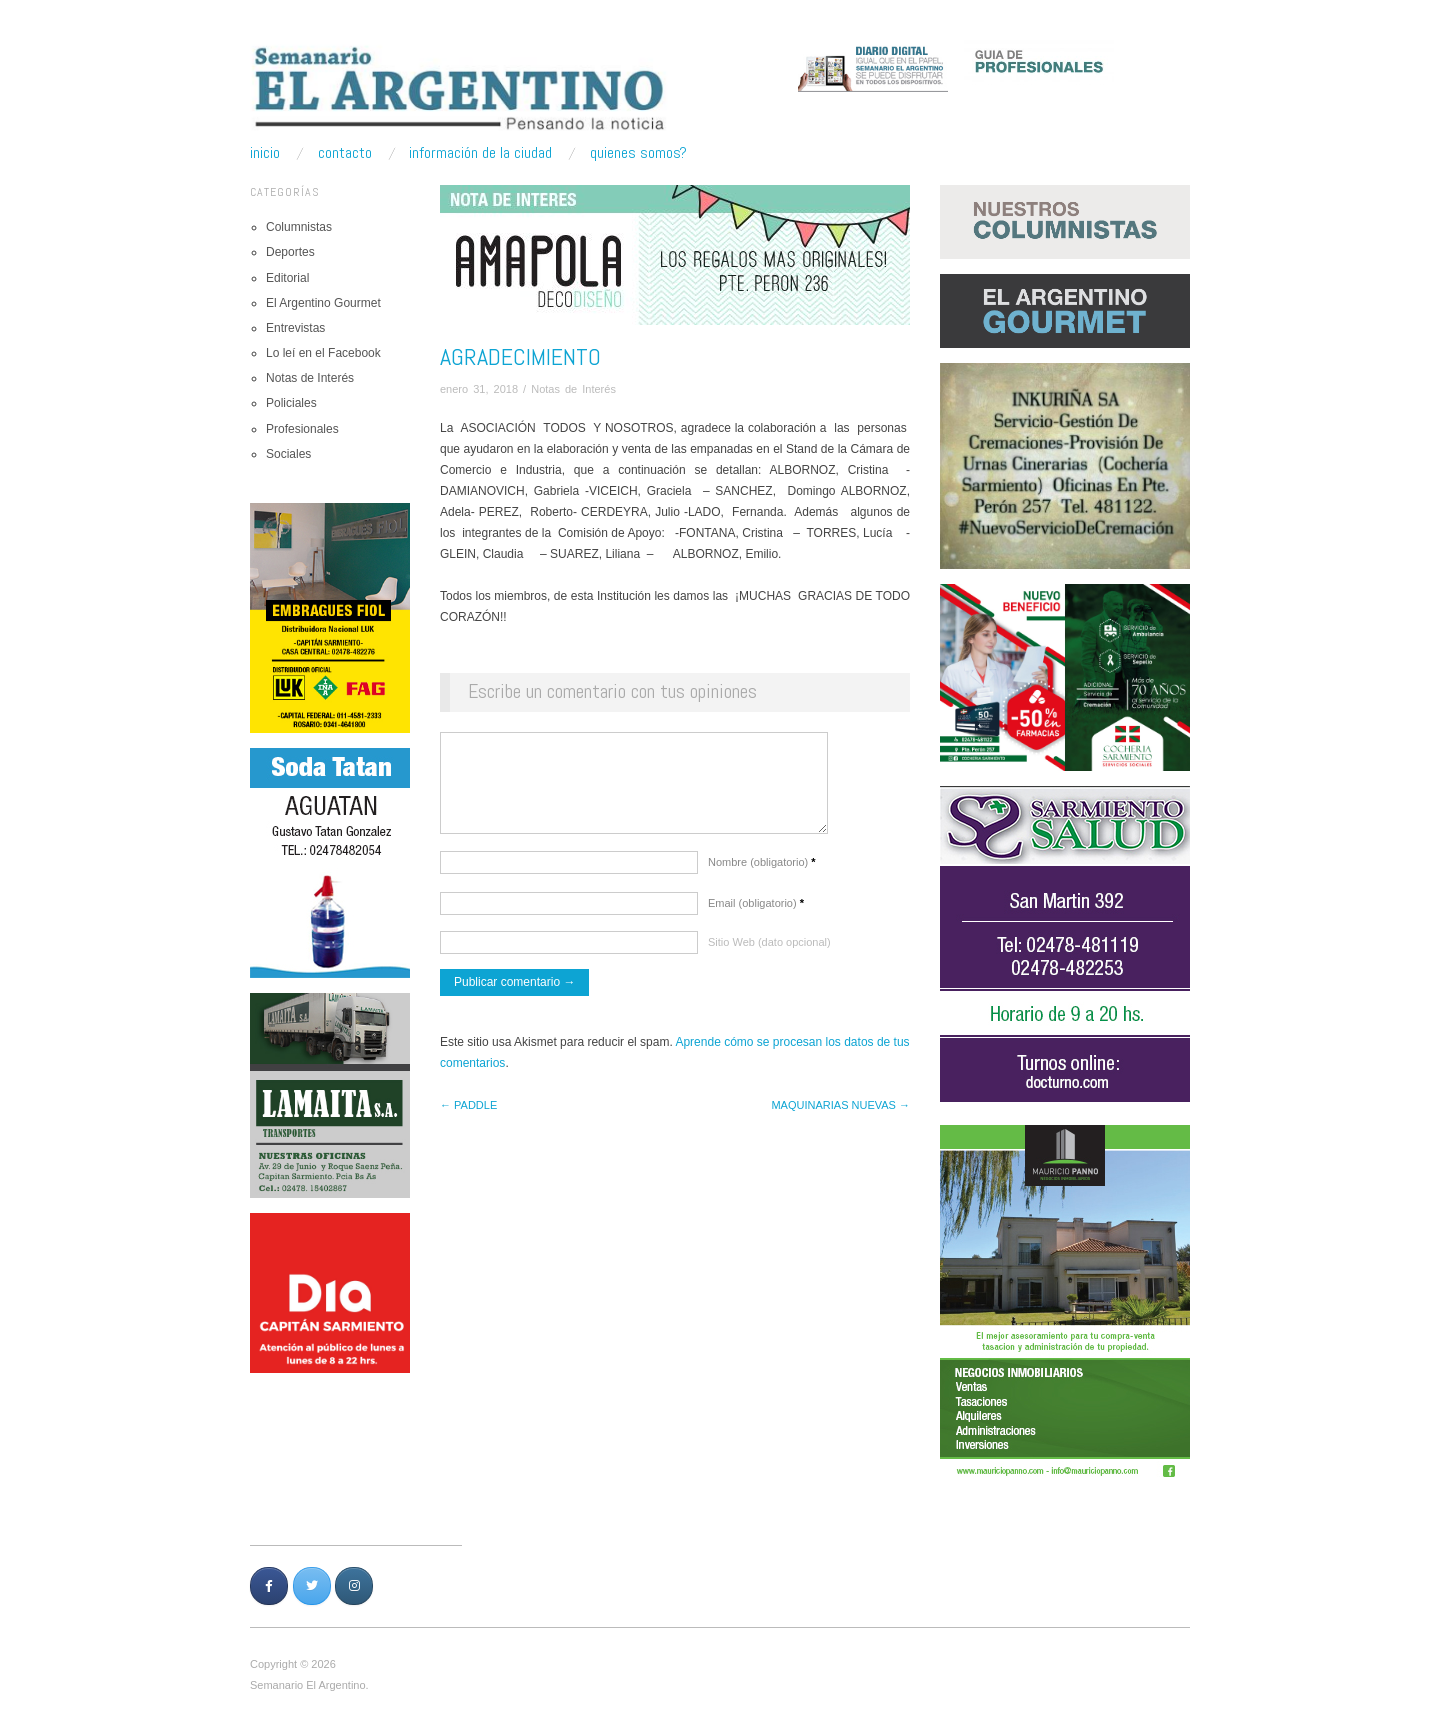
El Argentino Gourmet (323, 303)
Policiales (291, 403)
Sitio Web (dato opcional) (769, 952)
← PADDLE (468, 1115)
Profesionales (302, 429)
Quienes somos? (638, 153)
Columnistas (299, 227)
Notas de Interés (310, 378)
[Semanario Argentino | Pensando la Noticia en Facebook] (269, 1586)
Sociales (288, 454)
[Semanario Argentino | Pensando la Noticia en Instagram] (354, 1586)
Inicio (265, 153)
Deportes (290, 252)
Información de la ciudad (480, 153)
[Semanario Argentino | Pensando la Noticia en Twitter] (312, 1586)
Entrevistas (295, 328)
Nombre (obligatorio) (762, 872)
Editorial (287, 278)
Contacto (345, 153)
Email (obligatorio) (756, 913)
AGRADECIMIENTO (520, 356)
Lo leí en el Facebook (323, 353)
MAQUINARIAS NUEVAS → (840, 1115)
